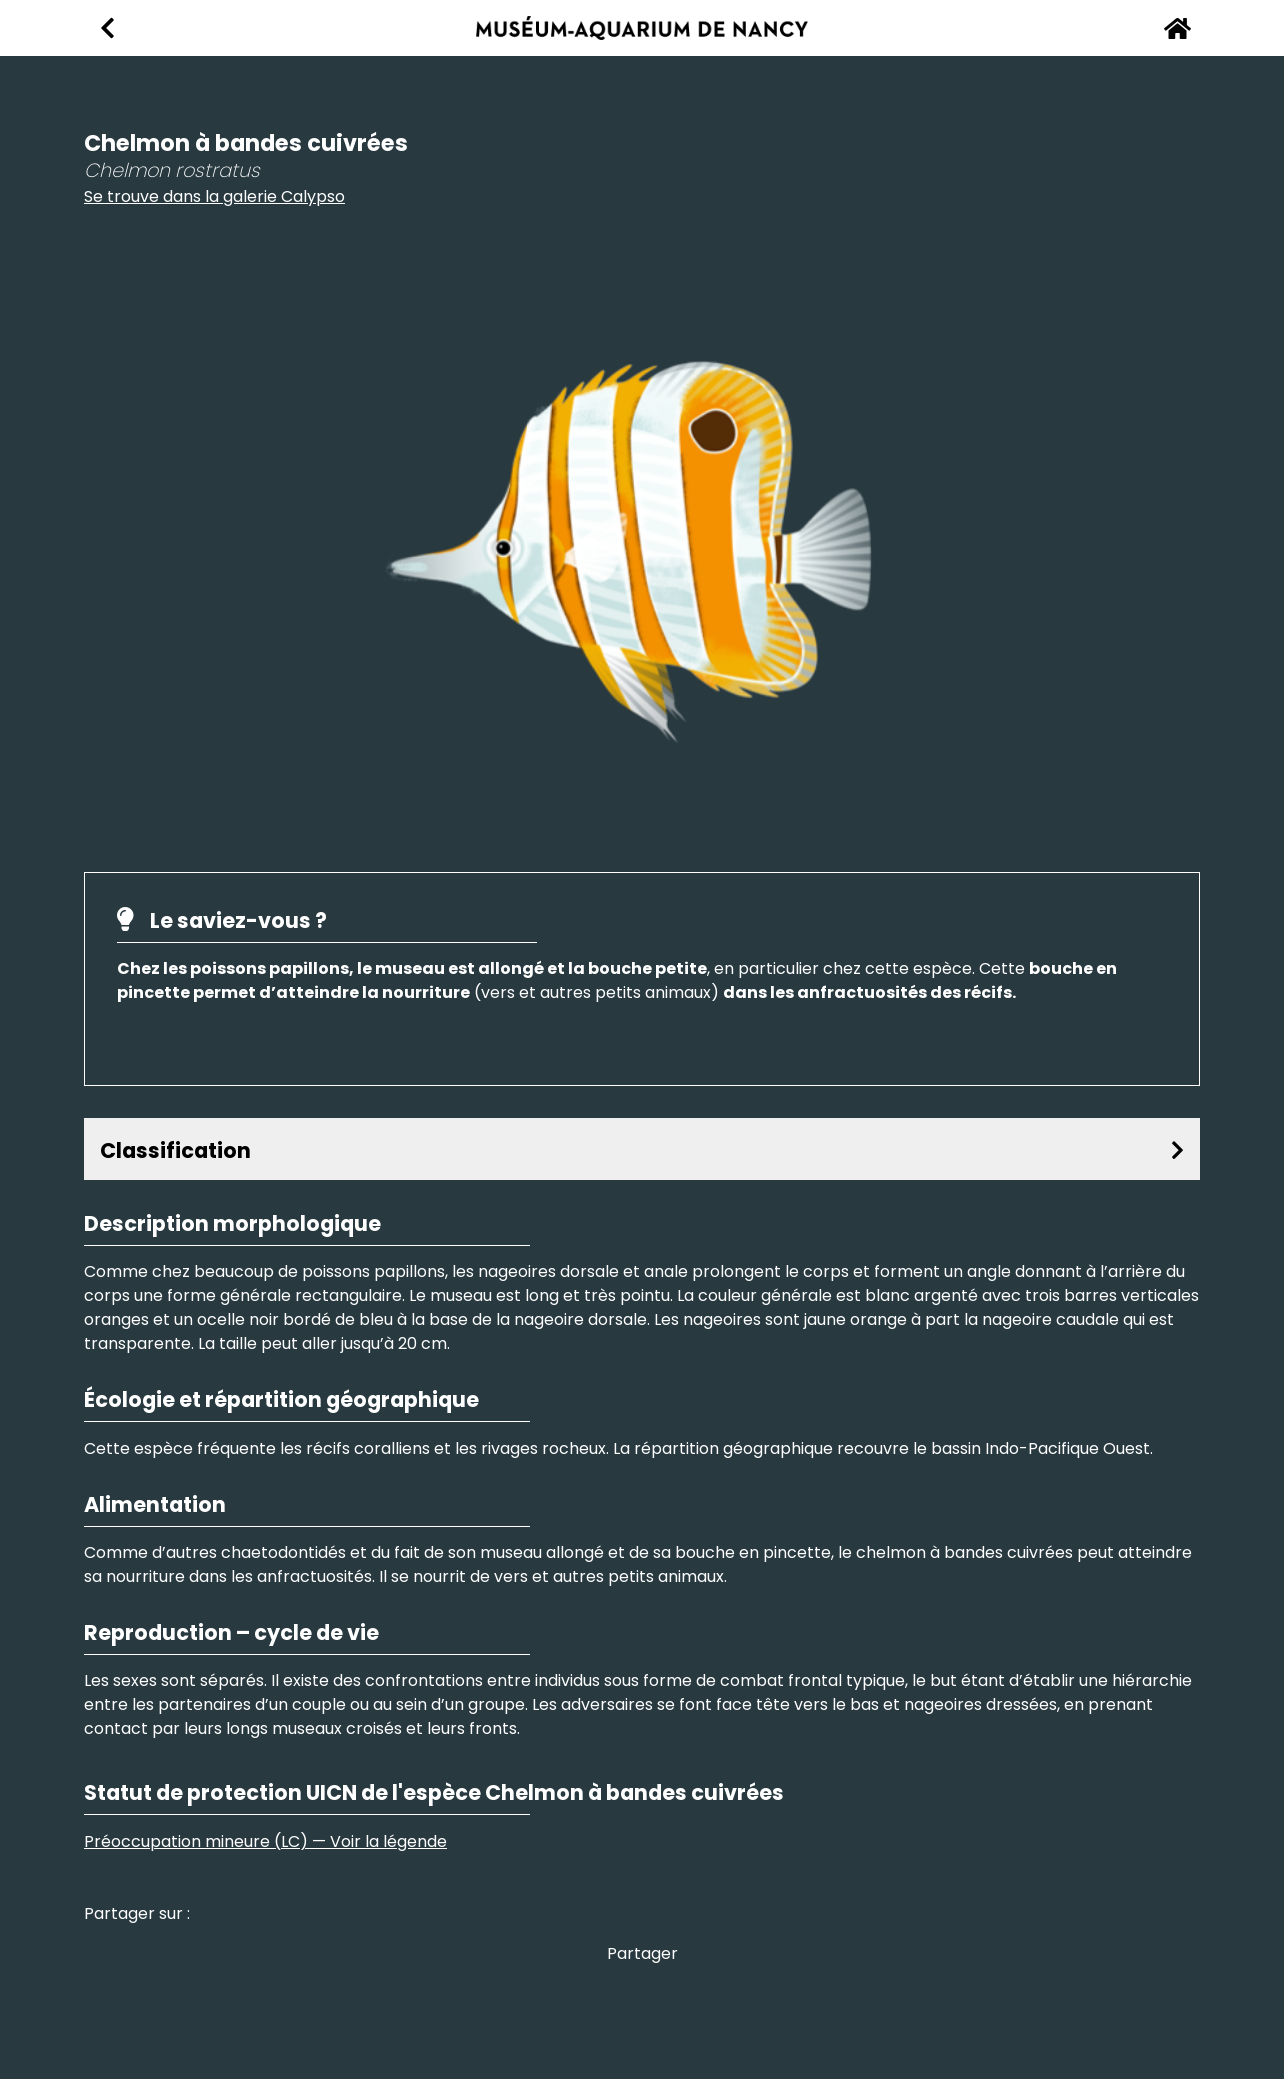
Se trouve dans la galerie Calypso (214, 196)
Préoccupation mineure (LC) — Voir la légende (265, 1841)
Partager (642, 1953)
